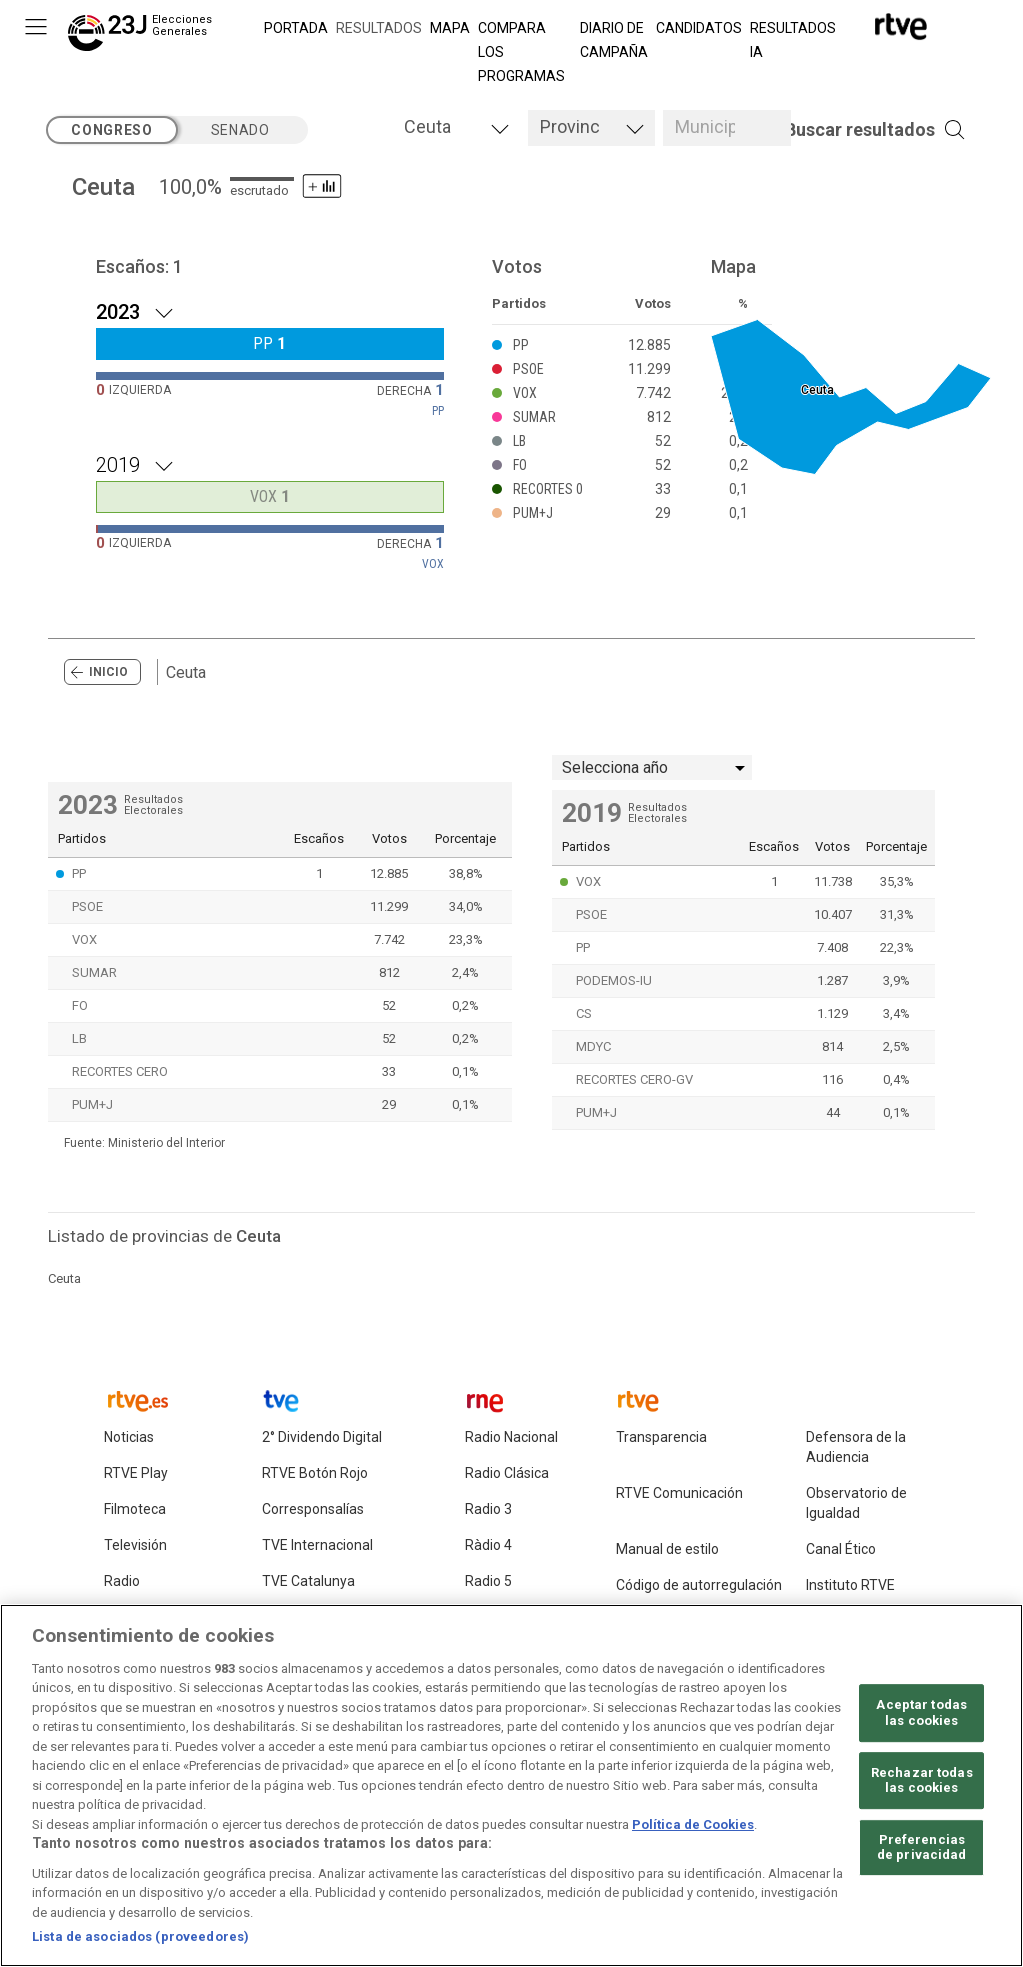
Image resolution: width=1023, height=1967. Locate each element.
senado (240, 130)
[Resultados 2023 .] (270, 310)
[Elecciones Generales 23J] (144, 36)
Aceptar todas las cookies (921, 1722)
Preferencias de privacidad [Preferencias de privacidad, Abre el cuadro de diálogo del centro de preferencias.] (922, 1856)
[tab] (456, 128)
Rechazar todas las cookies (922, 1789)
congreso (111, 130)
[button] (845, 130)
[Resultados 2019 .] (270, 463)
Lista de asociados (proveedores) (140, 1946)
